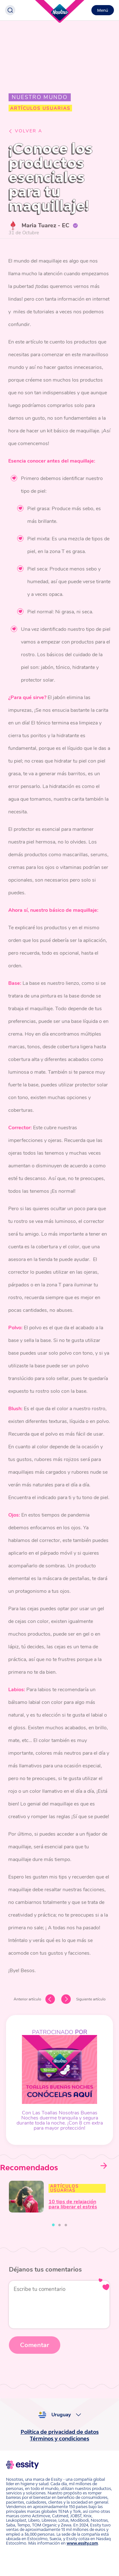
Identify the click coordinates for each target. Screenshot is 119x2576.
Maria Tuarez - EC (45, 225)
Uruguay (61, 2414)
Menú (102, 10)
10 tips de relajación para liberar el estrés (73, 2204)
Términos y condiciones (59, 2438)
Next (103, 2166)
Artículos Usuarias (64, 2188)
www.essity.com (82, 2543)
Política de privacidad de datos (60, 2431)
